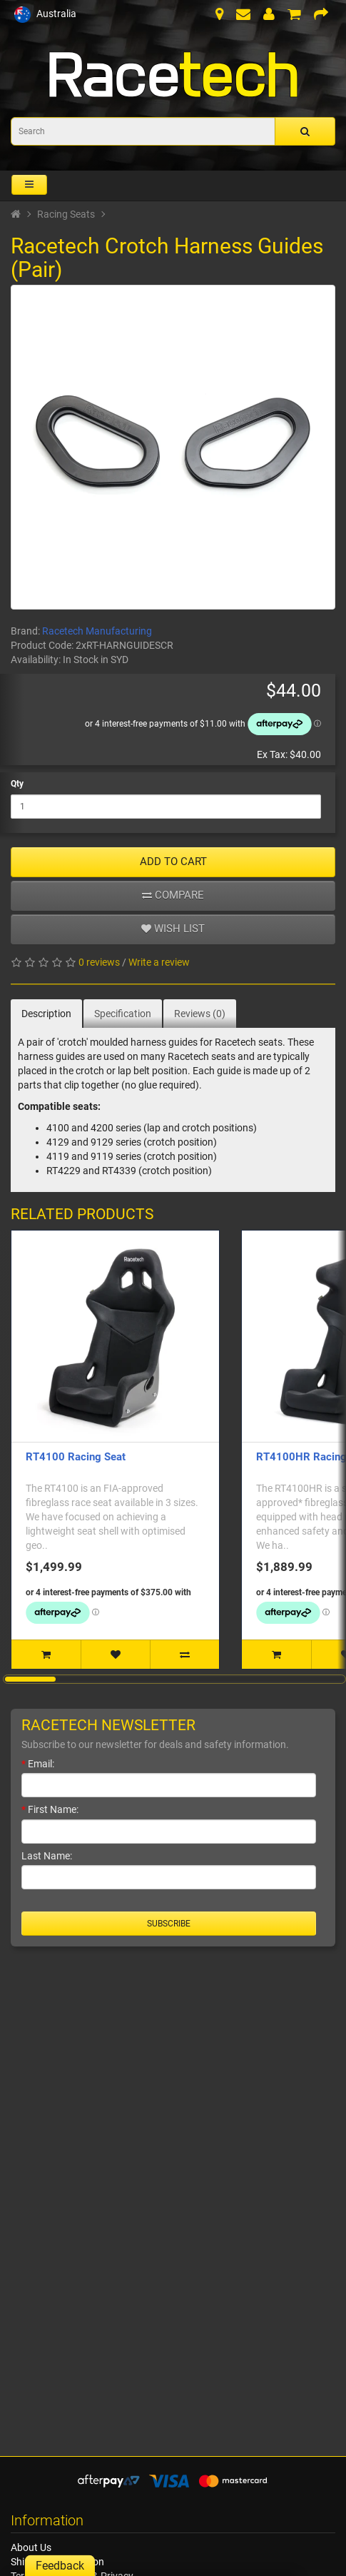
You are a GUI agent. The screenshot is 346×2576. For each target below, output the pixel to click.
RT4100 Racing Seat (76, 1456)
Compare (173, 895)
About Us (31, 2547)
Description (46, 1013)
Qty (17, 784)
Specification (122, 1013)
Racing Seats (66, 214)
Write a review (159, 962)
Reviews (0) (199, 1013)
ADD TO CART (173, 861)
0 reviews (99, 962)
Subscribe (168, 1924)
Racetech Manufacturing (97, 631)
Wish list (173, 928)
